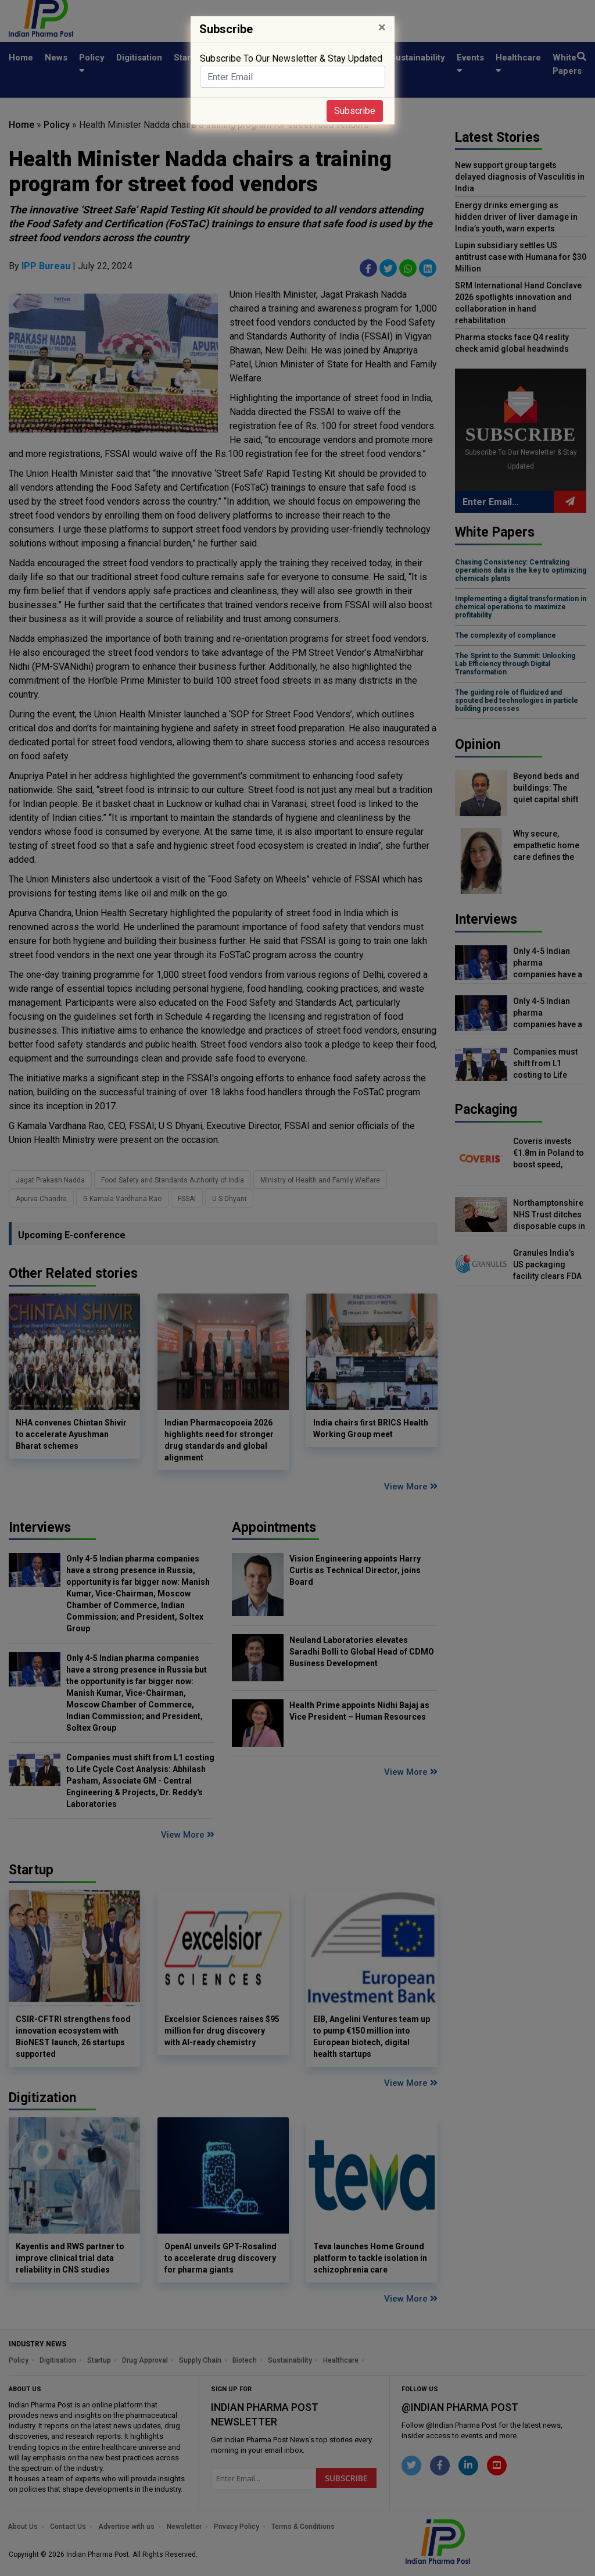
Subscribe (354, 110)
